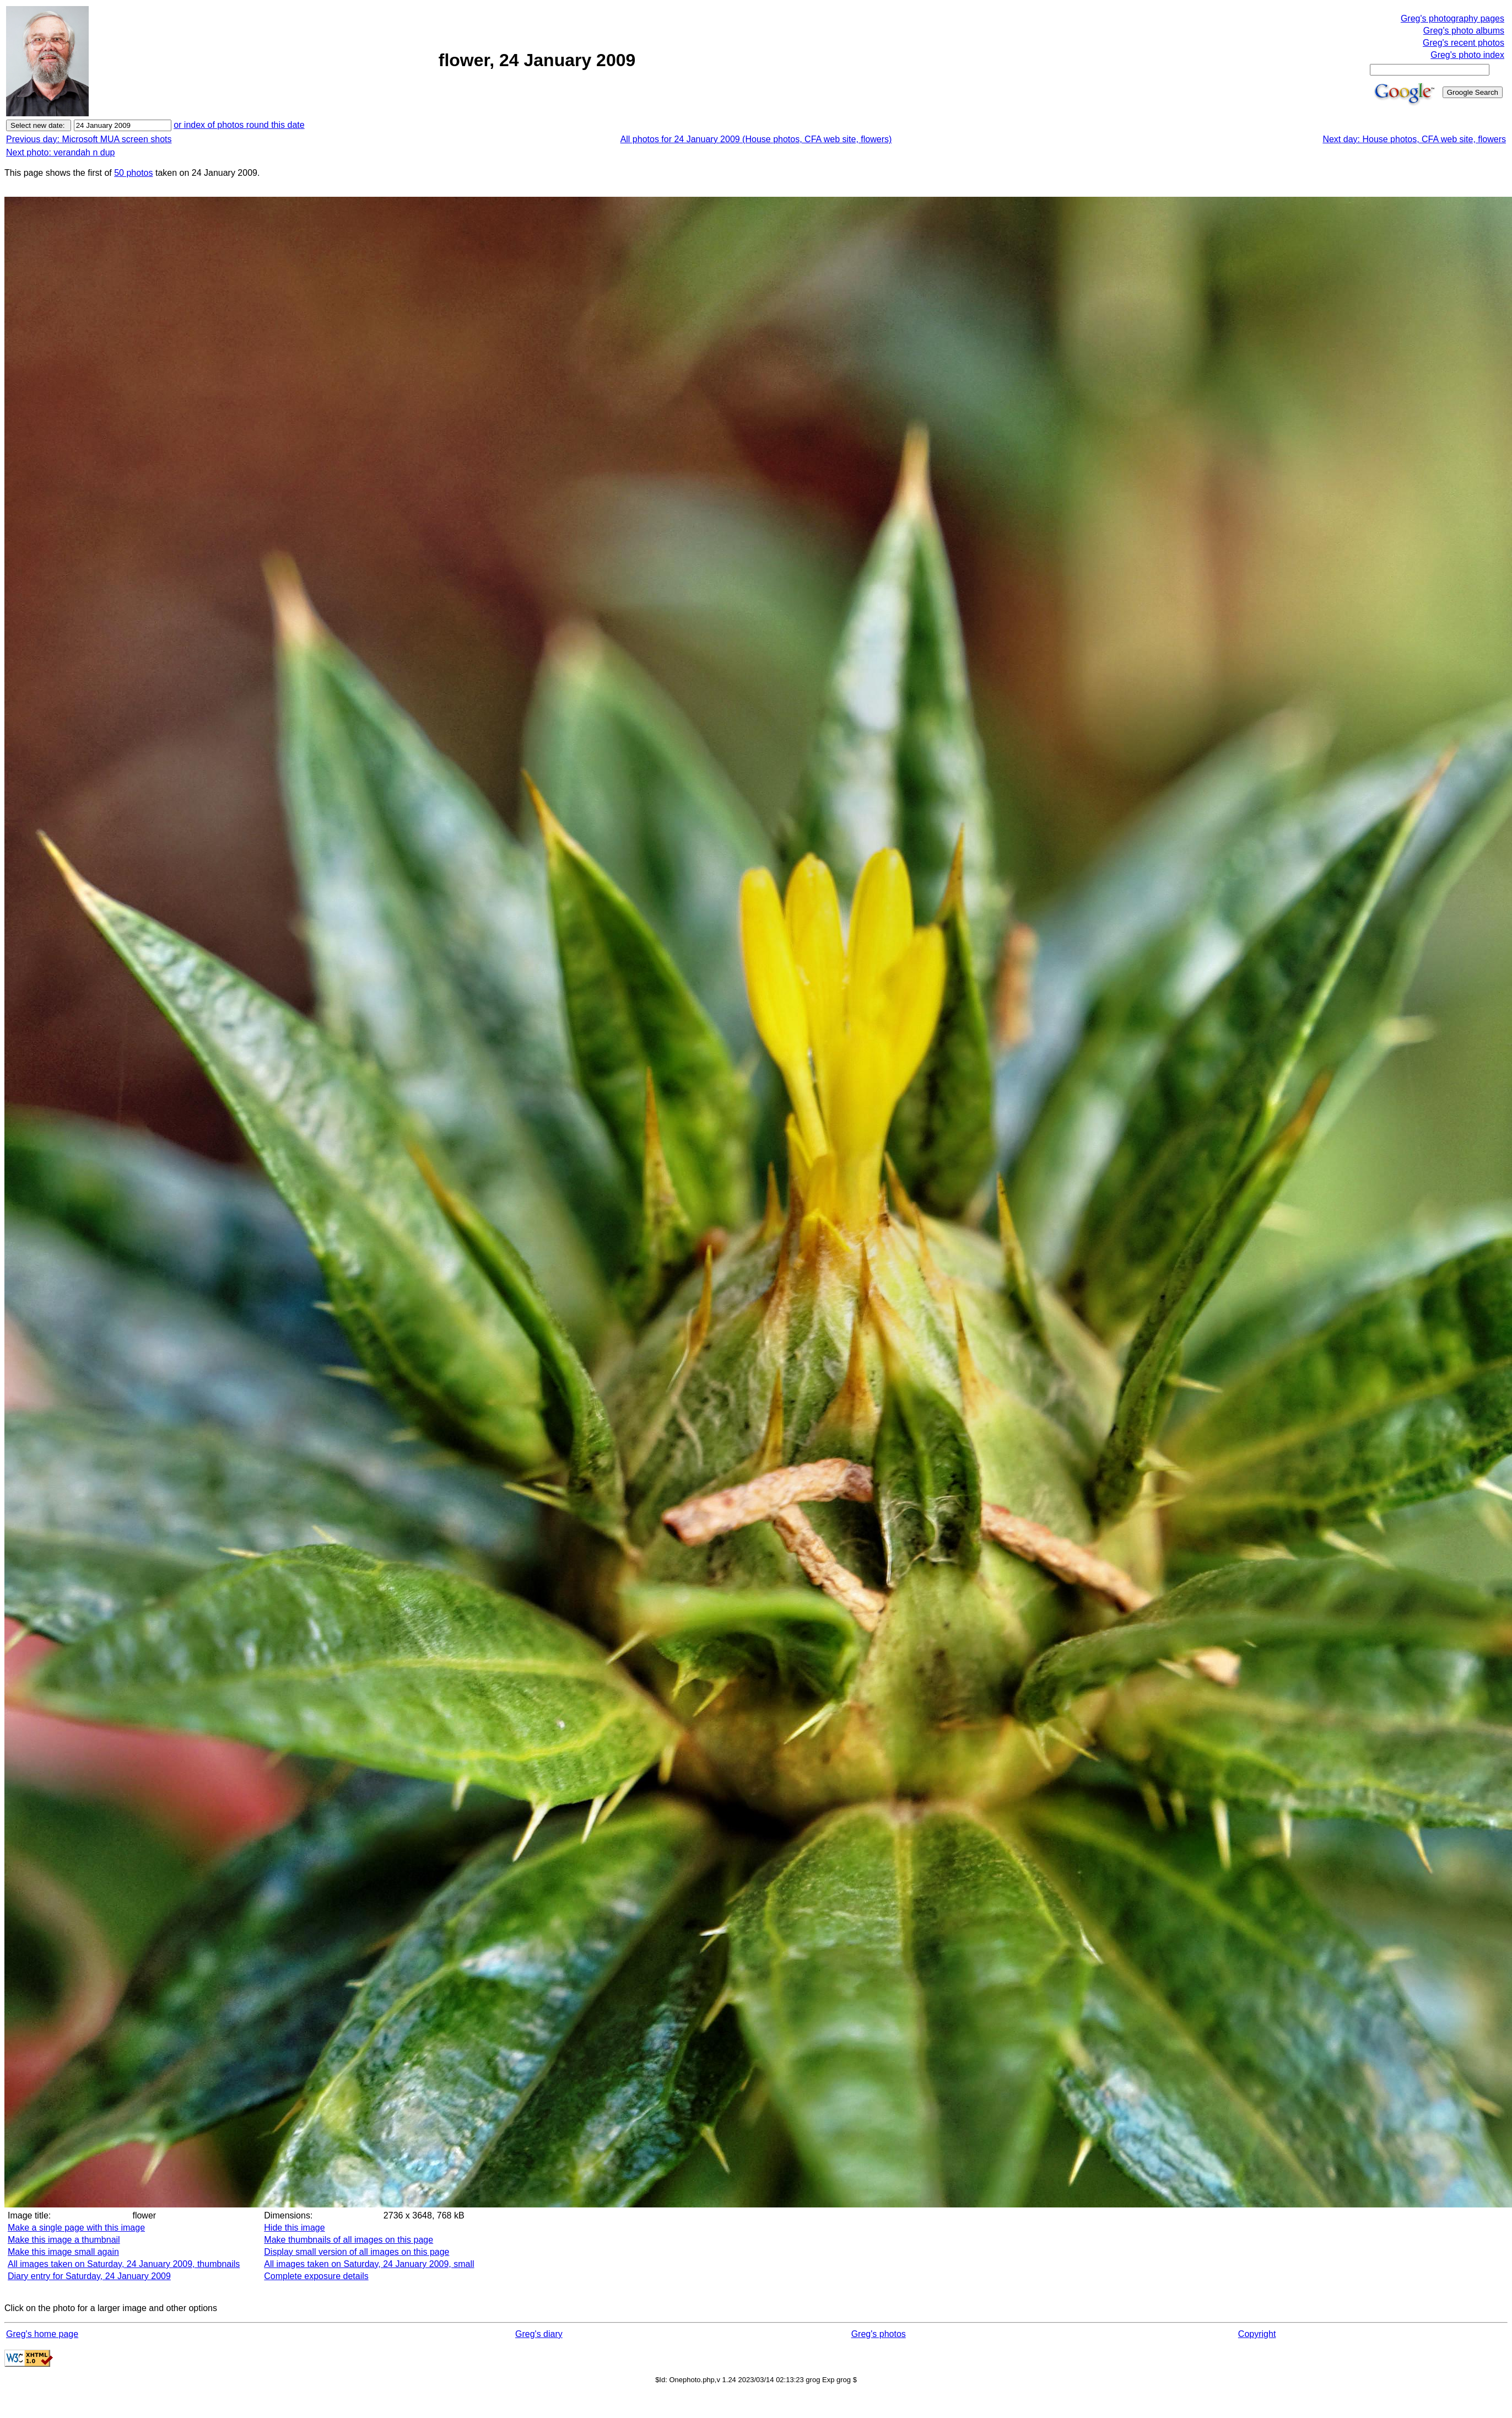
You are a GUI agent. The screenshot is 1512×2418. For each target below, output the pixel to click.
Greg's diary (539, 2334)
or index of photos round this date (239, 125)
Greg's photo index (1467, 55)
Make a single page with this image (76, 2227)
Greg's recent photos (1463, 42)
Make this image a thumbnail (64, 2239)
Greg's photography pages (1452, 18)
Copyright (1257, 2334)
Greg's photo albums (1463, 30)
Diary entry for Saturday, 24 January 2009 (89, 2276)
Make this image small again (63, 2252)
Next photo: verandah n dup (60, 152)
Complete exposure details (316, 2276)
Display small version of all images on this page (356, 2252)
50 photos (133, 172)
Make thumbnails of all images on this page (348, 2239)
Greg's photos (878, 2334)
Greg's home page (42, 2334)
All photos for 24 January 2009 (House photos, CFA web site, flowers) (756, 139)
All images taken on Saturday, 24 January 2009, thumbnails (124, 2264)
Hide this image (294, 2227)
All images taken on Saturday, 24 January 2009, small (369, 2264)
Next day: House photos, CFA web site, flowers (1414, 139)
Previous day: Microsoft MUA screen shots (89, 139)
